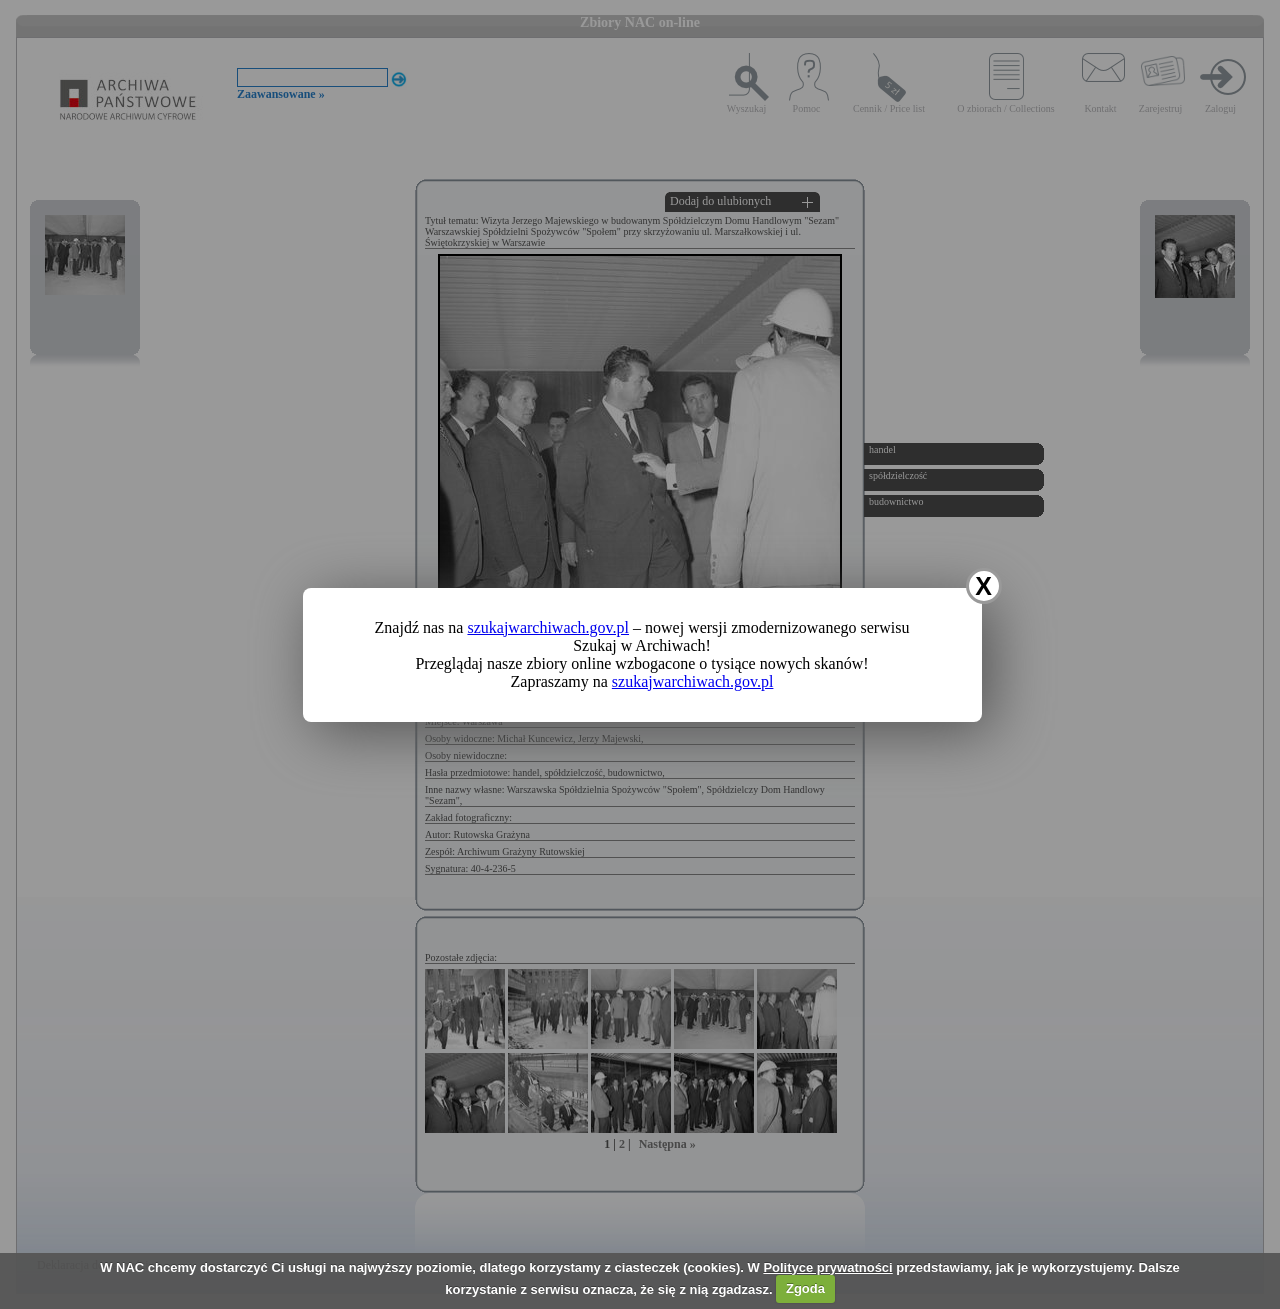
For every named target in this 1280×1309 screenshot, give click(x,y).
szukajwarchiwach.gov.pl (548, 627)
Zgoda (805, 1288)
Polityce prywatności (827, 1267)
